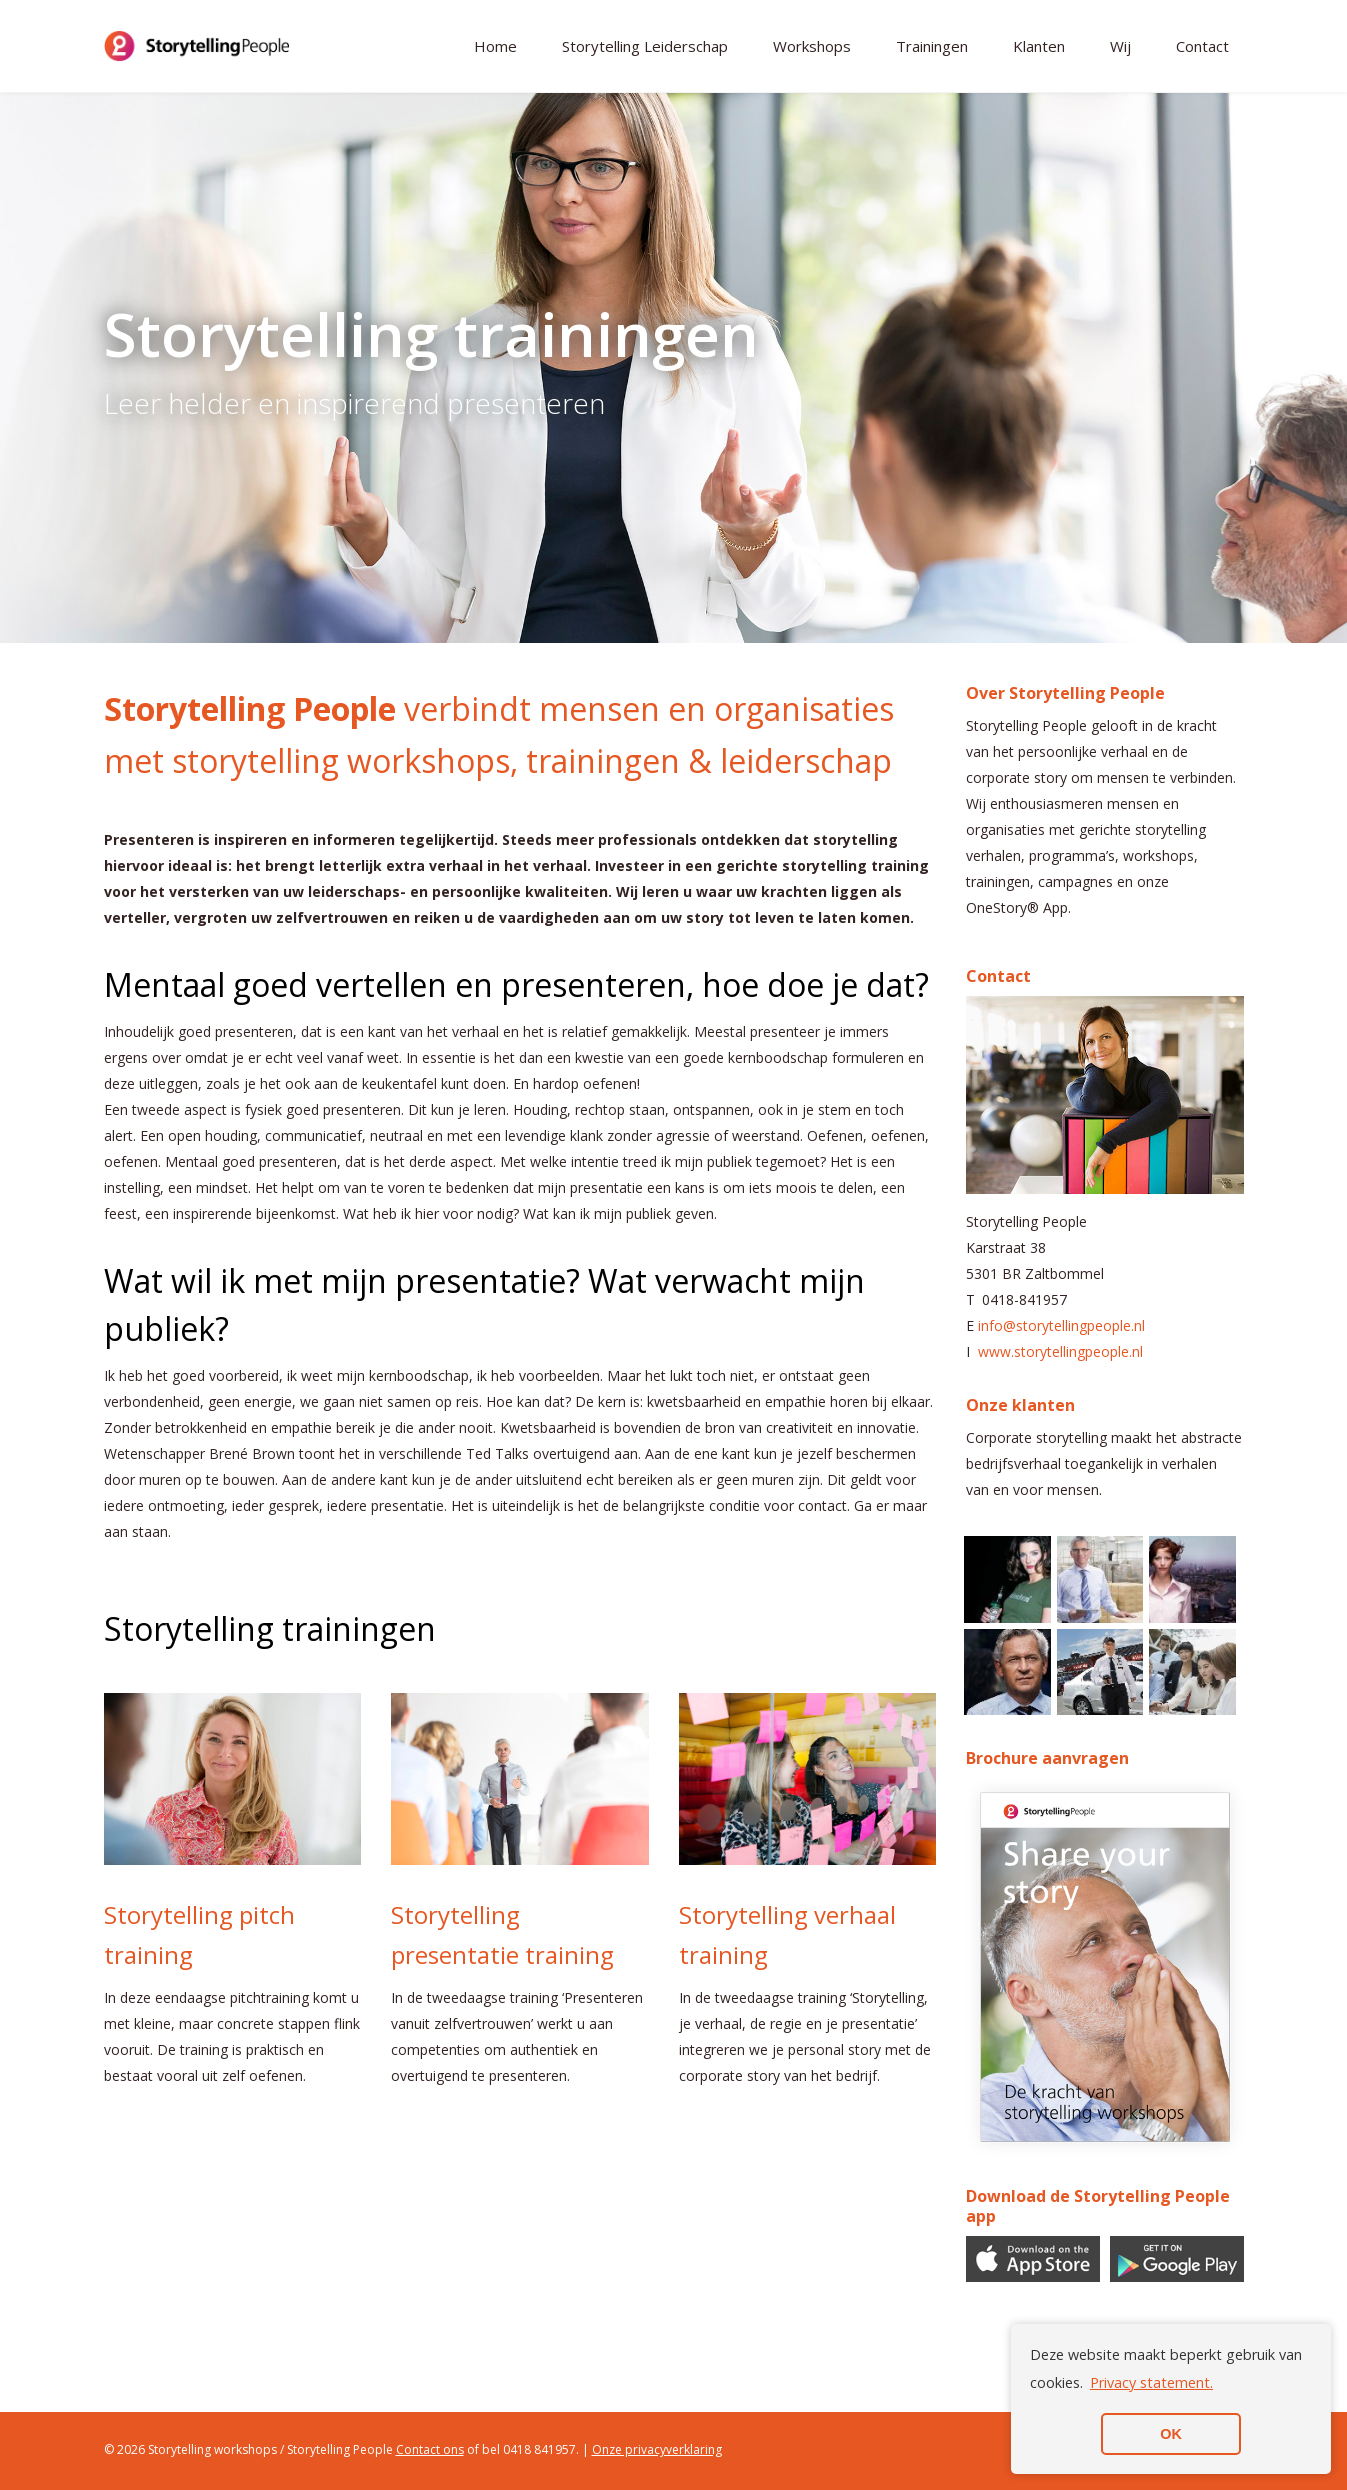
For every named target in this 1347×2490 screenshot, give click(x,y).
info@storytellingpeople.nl (1061, 1325)
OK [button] (1171, 2434)
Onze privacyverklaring (657, 2449)
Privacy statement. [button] (1151, 2382)
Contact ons (430, 2449)
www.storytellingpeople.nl (1060, 1351)
